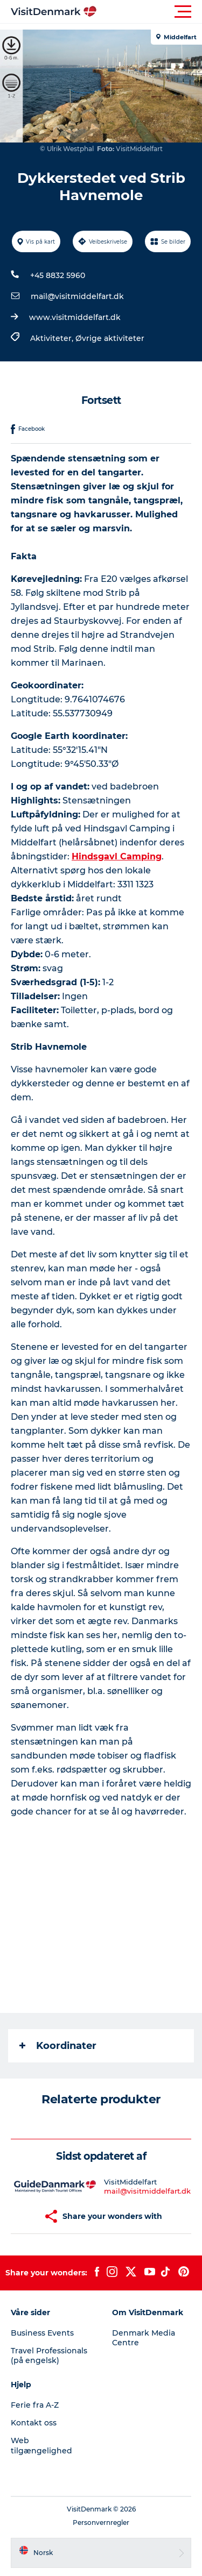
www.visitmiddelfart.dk (75, 317)
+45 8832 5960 (57, 275)
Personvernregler (101, 2522)
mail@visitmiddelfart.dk (77, 296)
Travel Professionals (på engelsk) (49, 2355)
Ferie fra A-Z (35, 2405)
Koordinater (57, 2046)
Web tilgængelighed (41, 2445)
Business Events (42, 2333)
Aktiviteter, (52, 338)
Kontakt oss (34, 2423)
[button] (149, 11)
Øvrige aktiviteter (109, 338)
